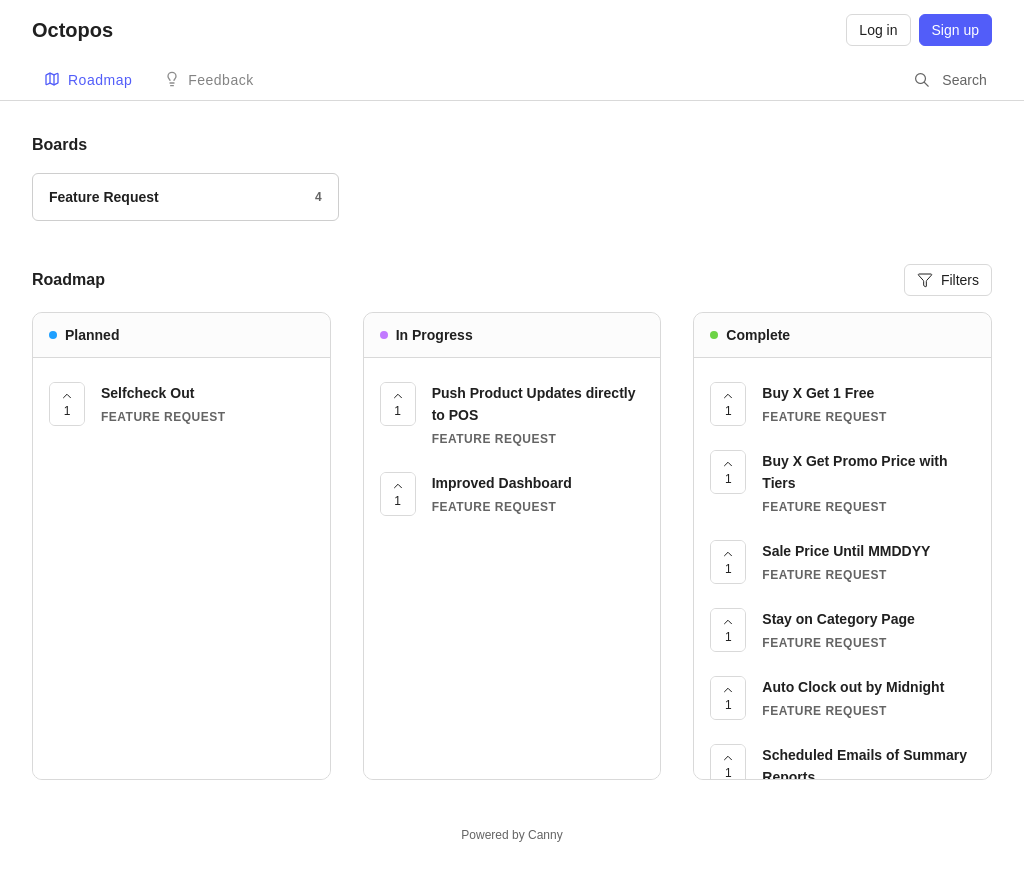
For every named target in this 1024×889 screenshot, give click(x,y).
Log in (878, 30)
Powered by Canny (511, 835)
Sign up (955, 30)
